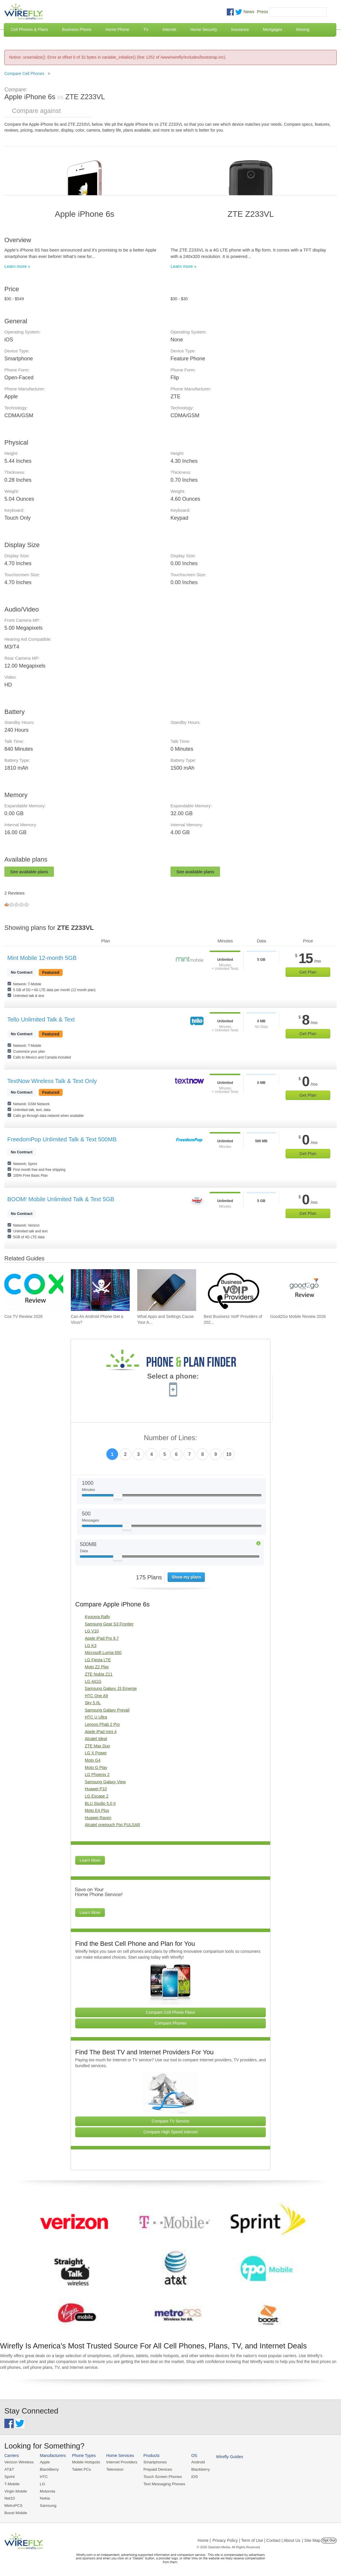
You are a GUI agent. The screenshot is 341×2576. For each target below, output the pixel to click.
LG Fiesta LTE (98, 1660)
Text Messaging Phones (160, 2483)
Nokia (43, 2497)
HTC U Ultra (96, 1717)
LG (41, 2483)
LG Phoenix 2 (97, 1774)
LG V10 (92, 1631)
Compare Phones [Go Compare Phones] (171, 2023)
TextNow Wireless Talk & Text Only (52, 1081)
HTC (43, 2476)
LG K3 (90, 1645)
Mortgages (272, 29)
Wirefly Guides (224, 2456)
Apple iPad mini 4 (101, 1731)
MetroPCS (13, 2504)
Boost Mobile (15, 2511)
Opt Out (328, 2539)
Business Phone (77, 29)
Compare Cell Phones (24, 73)
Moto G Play (96, 1767)
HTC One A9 (96, 1695)
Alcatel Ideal (96, 1738)
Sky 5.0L (93, 1702)
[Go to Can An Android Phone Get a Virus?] (100, 1290)
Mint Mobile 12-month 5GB (42, 958)
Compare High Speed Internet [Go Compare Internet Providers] (170, 2132)
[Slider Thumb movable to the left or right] (117, 1497)
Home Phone (117, 29)
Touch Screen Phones (158, 2476)
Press (262, 11)
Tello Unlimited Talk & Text (41, 1019)
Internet (169, 29)
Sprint (9, 2476)
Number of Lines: (170, 1438)
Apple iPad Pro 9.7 (102, 1638)
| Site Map (311, 2538)
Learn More (90, 1860)
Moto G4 (93, 1760)
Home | (204, 2538)
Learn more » (17, 266)
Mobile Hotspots (84, 2462)
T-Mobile (11, 2483)
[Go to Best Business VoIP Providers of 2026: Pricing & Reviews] (233, 1290)
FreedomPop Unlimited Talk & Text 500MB (62, 1139)
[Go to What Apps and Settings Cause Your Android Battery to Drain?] (166, 1290)
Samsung (47, 2504)
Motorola (46, 2490)
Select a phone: (173, 1376)
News (248, 11)
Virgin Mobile (15, 2490)
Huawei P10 (96, 1788)
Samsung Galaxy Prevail (107, 1710)
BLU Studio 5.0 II (100, 1803)
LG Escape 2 (96, 1796)
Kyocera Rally (97, 1616)
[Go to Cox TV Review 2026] (33, 1290)
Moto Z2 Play (97, 1667)
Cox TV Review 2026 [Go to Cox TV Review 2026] (23, 1316)
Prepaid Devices (154, 2469)
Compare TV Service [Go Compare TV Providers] (170, 2121)
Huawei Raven (98, 1817)
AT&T (9, 2469)
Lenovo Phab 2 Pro (102, 1724)
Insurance (240, 29)
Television (112, 2469)
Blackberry (195, 2469)
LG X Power (96, 1753)
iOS (190, 2476)
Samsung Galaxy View (105, 1781)
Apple (43, 2462)
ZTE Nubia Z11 (99, 1674)
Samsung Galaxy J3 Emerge (111, 1688)
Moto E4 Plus (97, 1810)
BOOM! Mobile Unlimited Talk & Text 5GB (60, 1199)
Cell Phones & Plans (29, 29)
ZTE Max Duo (97, 1746)
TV (146, 29)
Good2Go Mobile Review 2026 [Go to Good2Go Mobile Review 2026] (298, 1316)
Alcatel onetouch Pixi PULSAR (112, 1824)
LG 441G (93, 1681)
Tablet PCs (80, 2469)
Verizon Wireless (18, 2462)
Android (193, 2462)
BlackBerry (48, 2469)
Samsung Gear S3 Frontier (109, 1624)
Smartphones (151, 2462)
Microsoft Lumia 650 (103, 1652)
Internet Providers (119, 2462)
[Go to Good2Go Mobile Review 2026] (299, 1290)
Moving (302, 29)
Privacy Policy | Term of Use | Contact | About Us (256, 2538)
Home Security (203, 29)
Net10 (9, 2497)
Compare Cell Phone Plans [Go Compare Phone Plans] (170, 2012)
